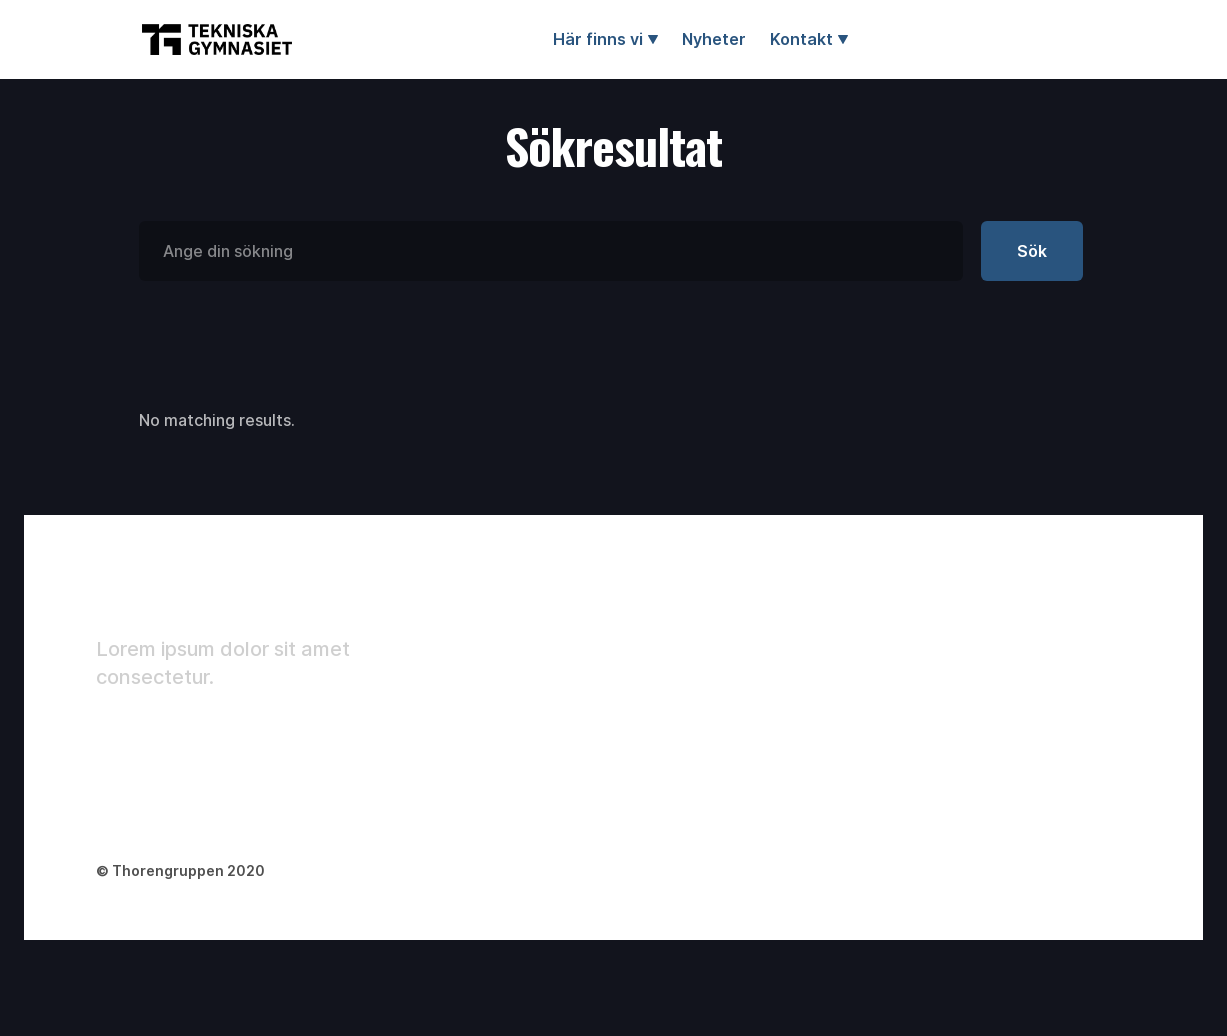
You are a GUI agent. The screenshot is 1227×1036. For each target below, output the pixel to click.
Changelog (1083, 707)
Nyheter (714, 39)
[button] (605, 39)
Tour (1058, 599)
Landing (908, 599)
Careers (909, 743)
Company (914, 635)
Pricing (904, 707)
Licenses (1075, 671)
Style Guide (1085, 635)
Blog (894, 671)
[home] (217, 39)
